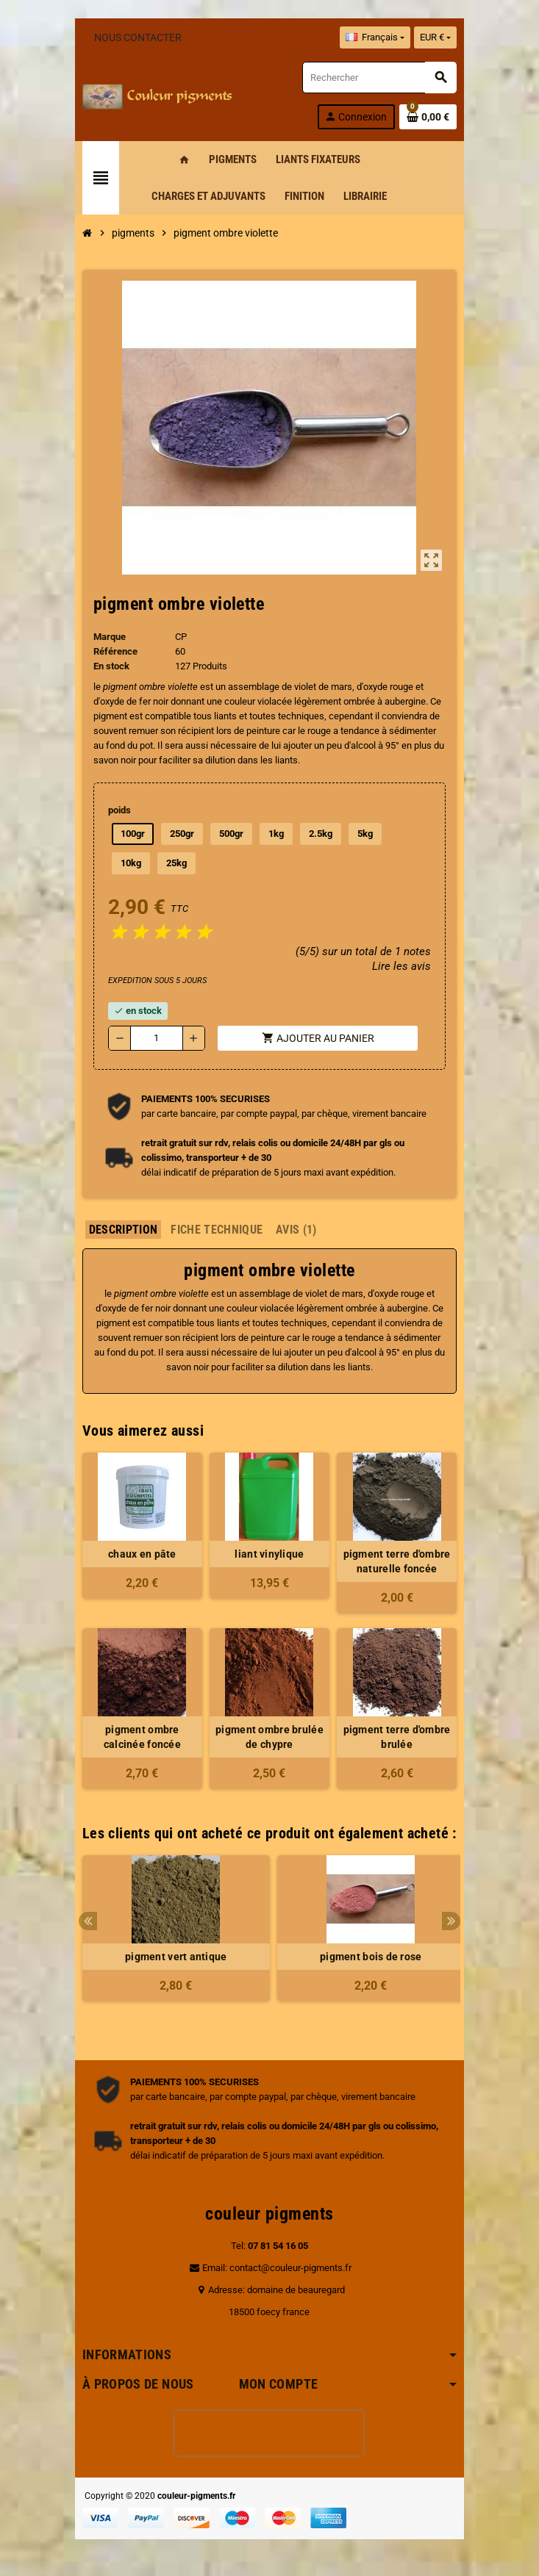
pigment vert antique (172, 1956)
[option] (172, 1935)
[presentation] (270, 2433)
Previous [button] (84, 1921)
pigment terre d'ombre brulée (399, 1737)
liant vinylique (269, 1554)
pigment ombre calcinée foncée (139, 1737)
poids (115, 810)
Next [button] (455, 1921)
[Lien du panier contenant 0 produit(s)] (432, 116)
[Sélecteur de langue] (378, 37)
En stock (108, 666)
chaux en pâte (140, 1554)
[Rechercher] (381, 77)
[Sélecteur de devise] (439, 37)
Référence (112, 651)
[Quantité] (154, 1038)
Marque (106, 636)
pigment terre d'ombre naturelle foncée (399, 1561)
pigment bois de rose (367, 1956)
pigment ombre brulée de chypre (269, 1737)
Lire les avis (405, 966)
